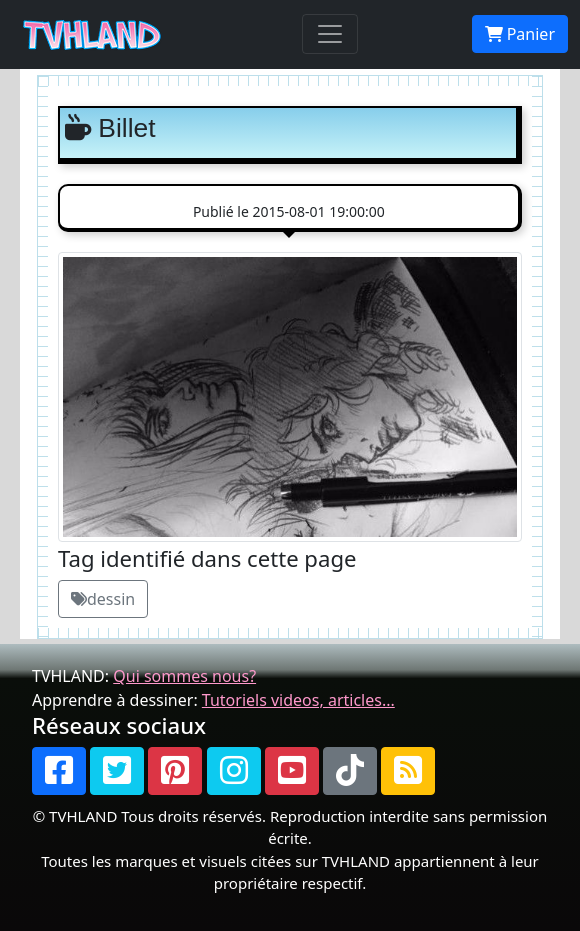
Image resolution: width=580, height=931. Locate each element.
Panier (520, 34)
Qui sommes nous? (184, 676)
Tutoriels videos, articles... (298, 700)
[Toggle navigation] (330, 34)
